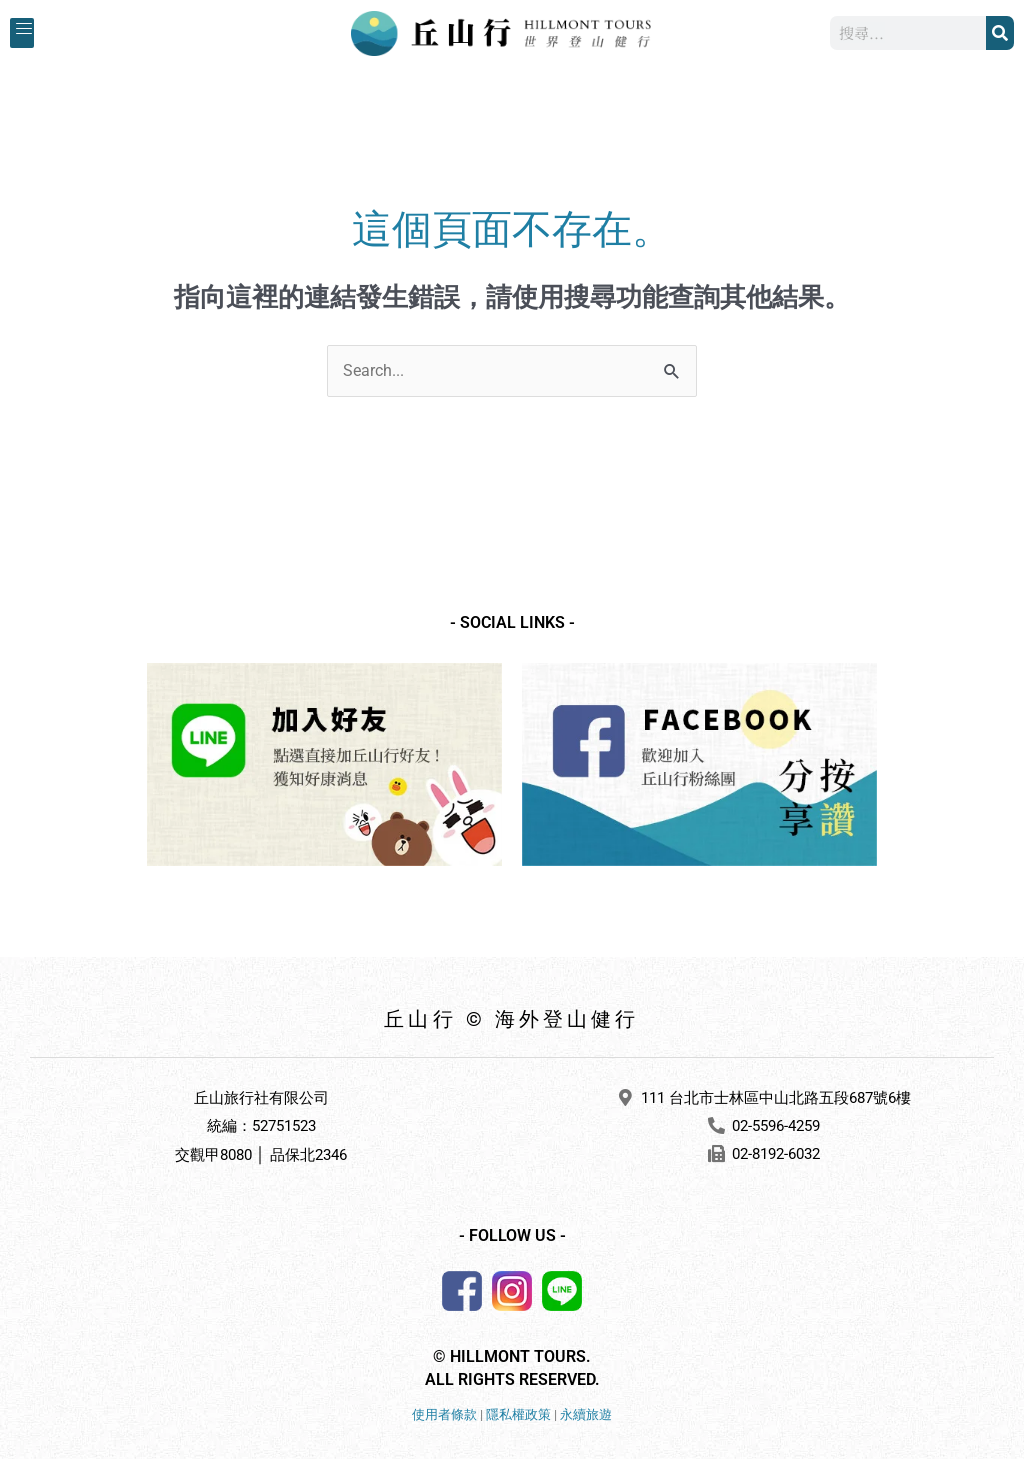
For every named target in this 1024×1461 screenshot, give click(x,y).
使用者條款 (444, 1416)
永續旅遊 (586, 1416)
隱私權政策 (518, 1416)
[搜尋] (1000, 33)
